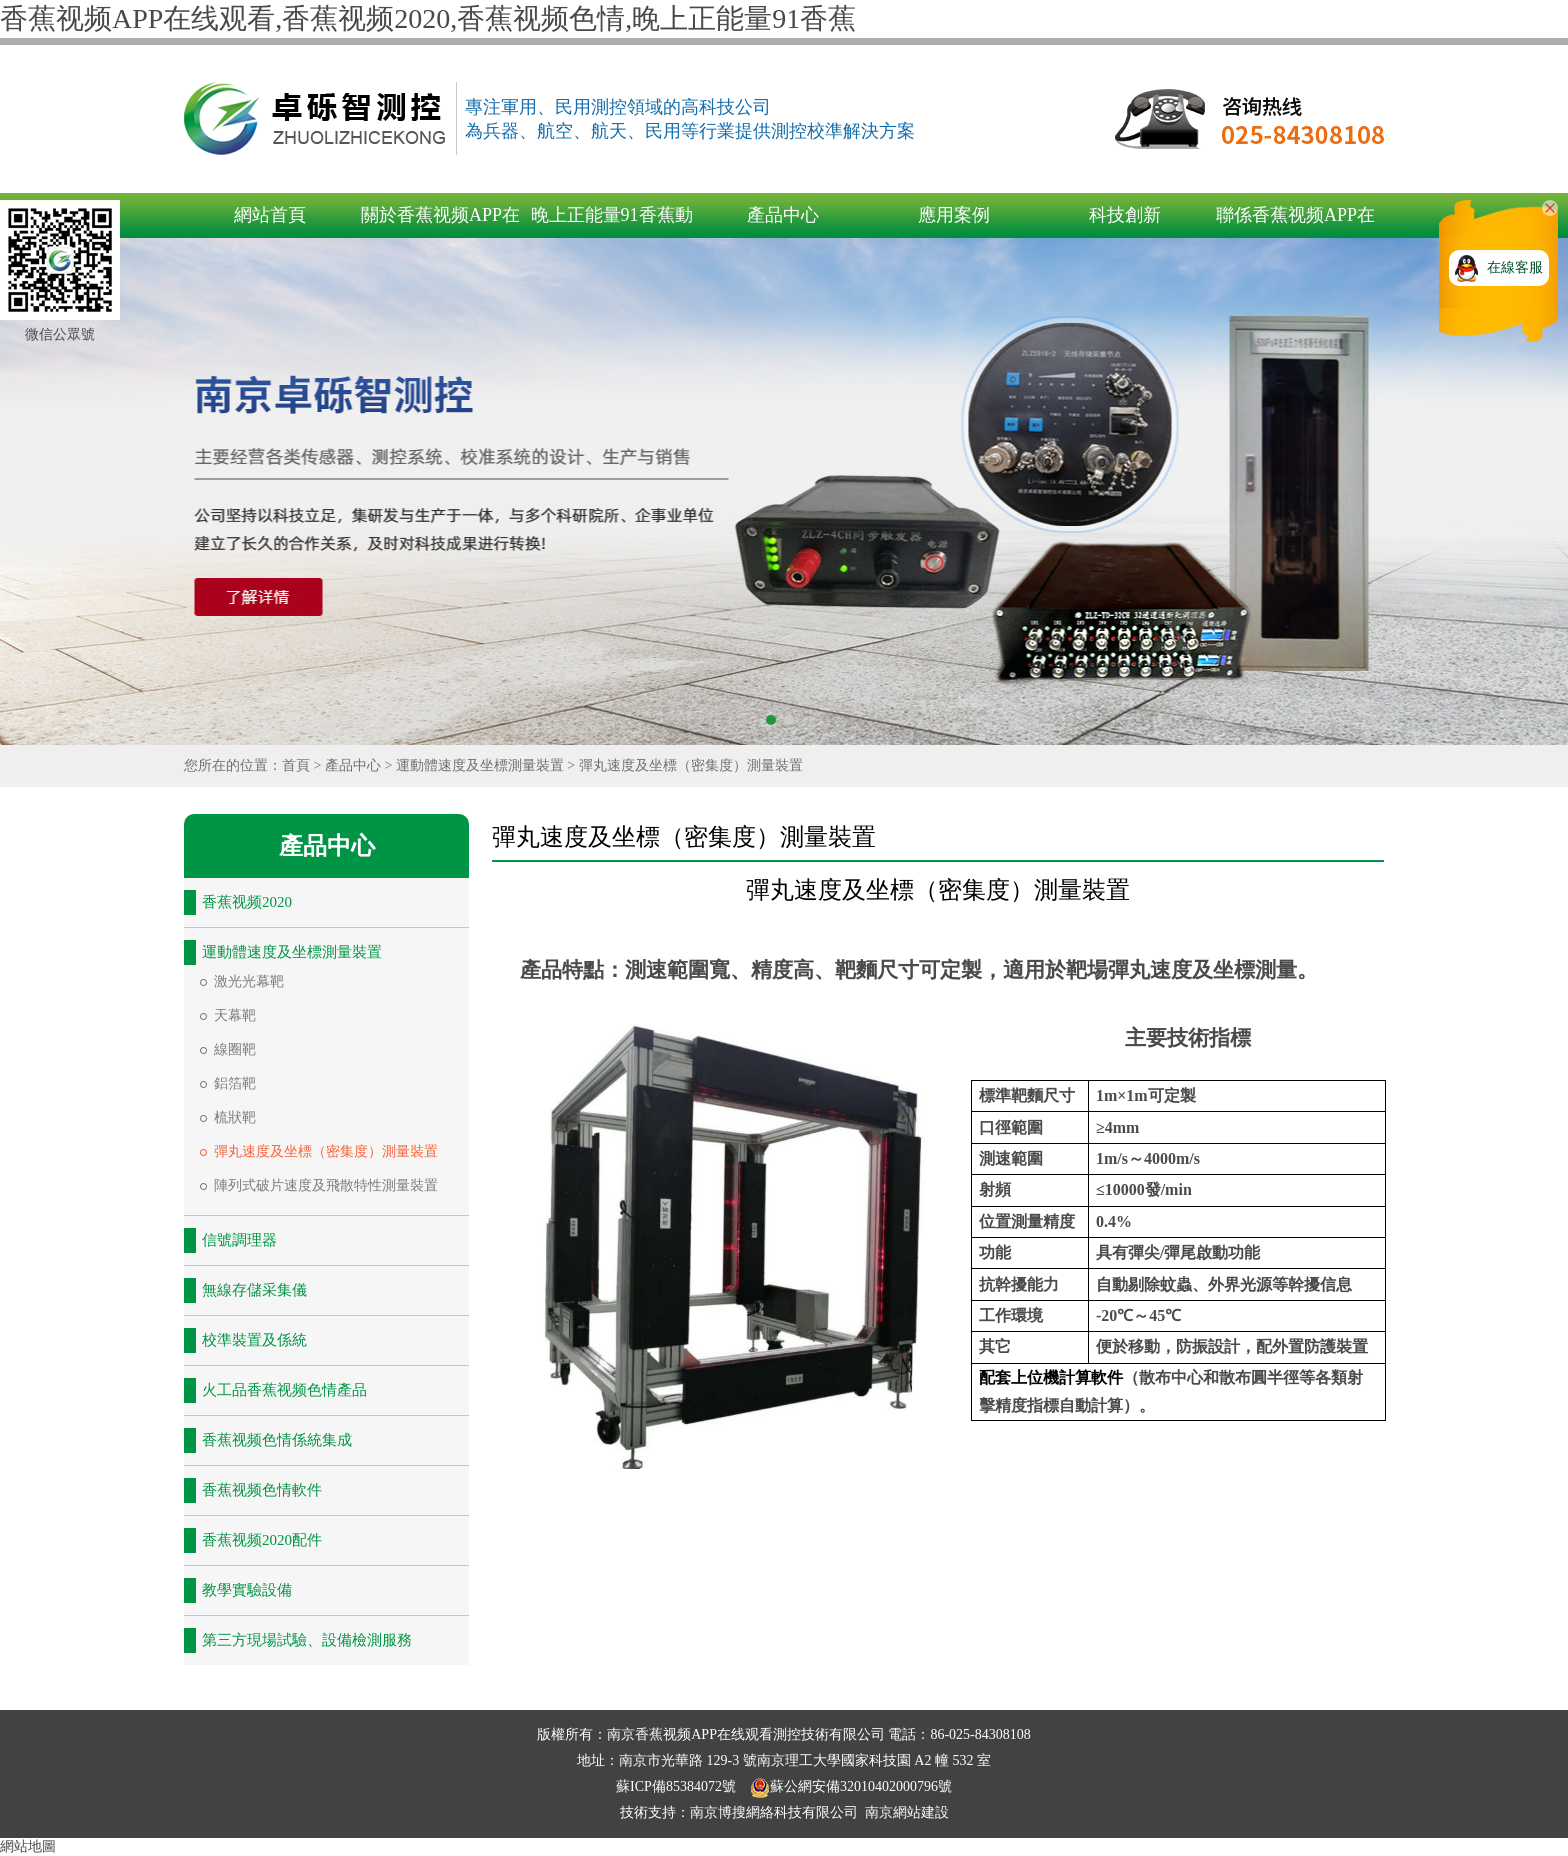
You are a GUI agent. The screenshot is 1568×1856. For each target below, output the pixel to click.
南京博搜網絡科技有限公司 (774, 1812)
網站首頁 (270, 215)
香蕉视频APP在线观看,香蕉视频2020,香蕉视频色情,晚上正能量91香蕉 (428, 18)
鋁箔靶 (235, 1083)
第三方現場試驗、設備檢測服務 (307, 1640)
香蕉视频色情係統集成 (277, 1440)
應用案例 (954, 215)
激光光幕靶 (249, 981)
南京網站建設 (907, 1812)
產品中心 (783, 215)
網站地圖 (28, 1846)
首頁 (296, 765)
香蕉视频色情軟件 (262, 1490)
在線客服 (1515, 267)
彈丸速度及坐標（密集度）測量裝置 (691, 765)
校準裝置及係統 (254, 1340)
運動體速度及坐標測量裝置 (480, 765)
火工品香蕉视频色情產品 (284, 1390)
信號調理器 (239, 1240)
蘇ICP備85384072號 (677, 1786)
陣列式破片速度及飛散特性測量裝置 (326, 1185)
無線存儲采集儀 (254, 1290)
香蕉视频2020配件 (262, 1540)
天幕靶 (235, 1015)
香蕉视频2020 (247, 902)
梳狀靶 (235, 1117)
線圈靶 (235, 1049)
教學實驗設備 (247, 1590)
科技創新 (1125, 215)
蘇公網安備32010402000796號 (851, 1786)
